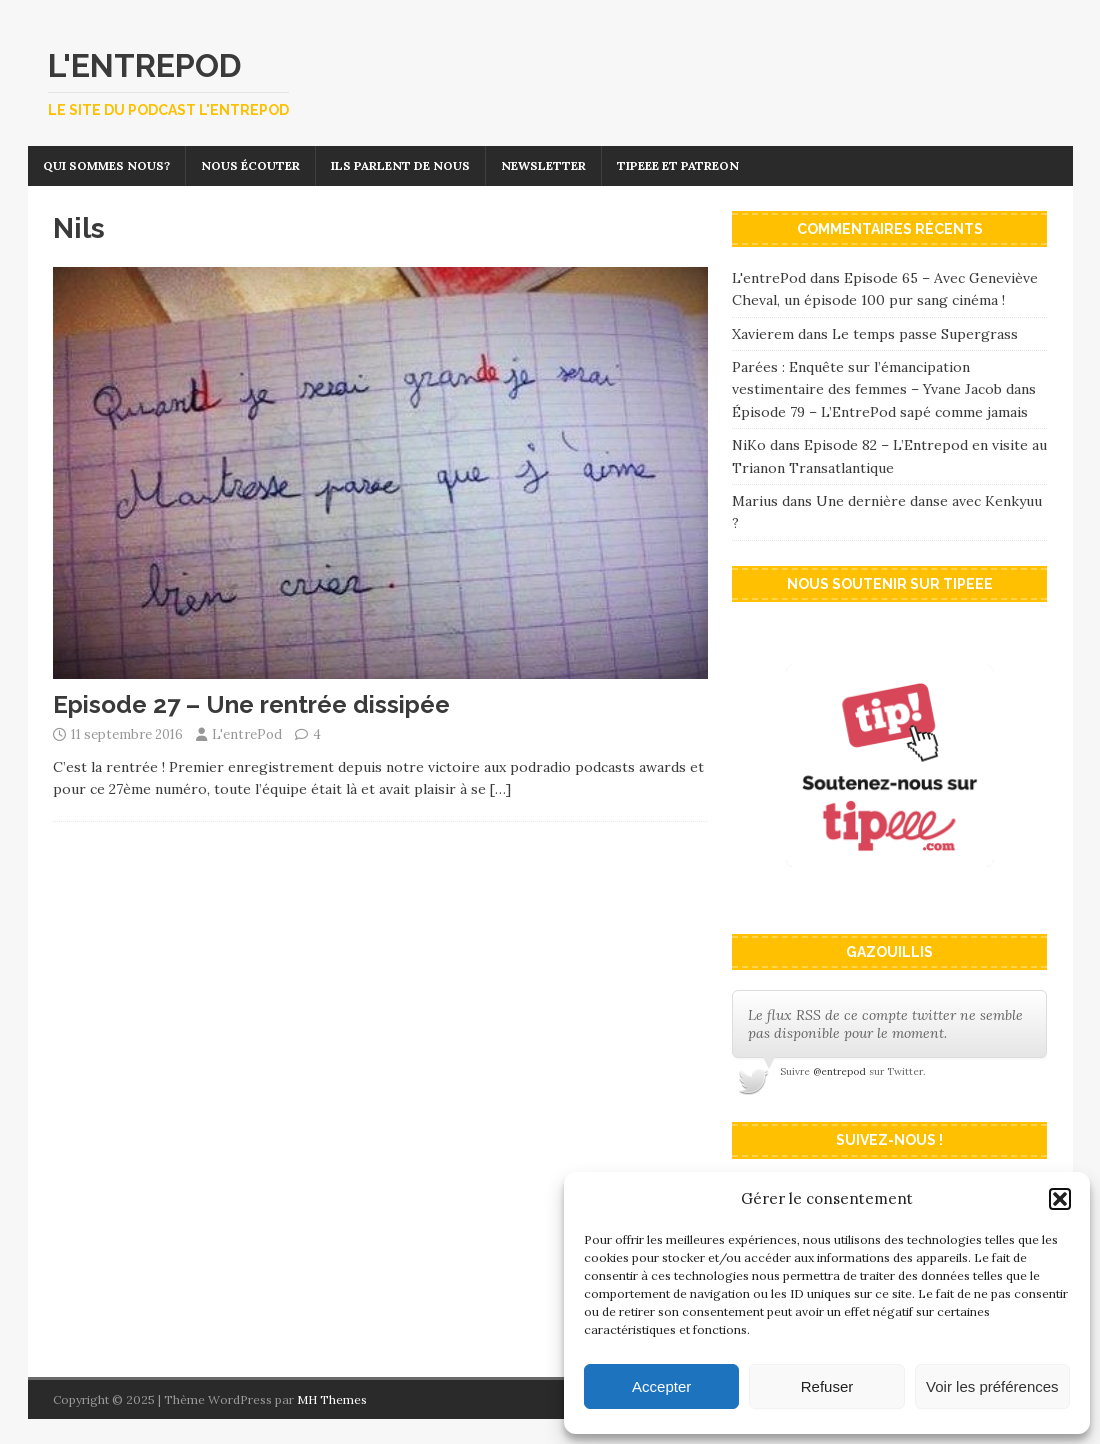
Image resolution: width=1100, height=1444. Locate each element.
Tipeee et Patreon (678, 165)
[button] (1060, 1199)
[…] (500, 789)
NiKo (749, 445)
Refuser (827, 1386)
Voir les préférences (992, 1386)
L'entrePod (247, 734)
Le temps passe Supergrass (925, 334)
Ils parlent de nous (400, 165)
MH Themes (332, 1399)
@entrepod (839, 1071)
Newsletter (543, 165)
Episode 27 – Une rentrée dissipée (251, 704)
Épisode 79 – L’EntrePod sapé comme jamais (880, 412)
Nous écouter (250, 165)
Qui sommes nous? (106, 165)
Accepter (661, 1386)
